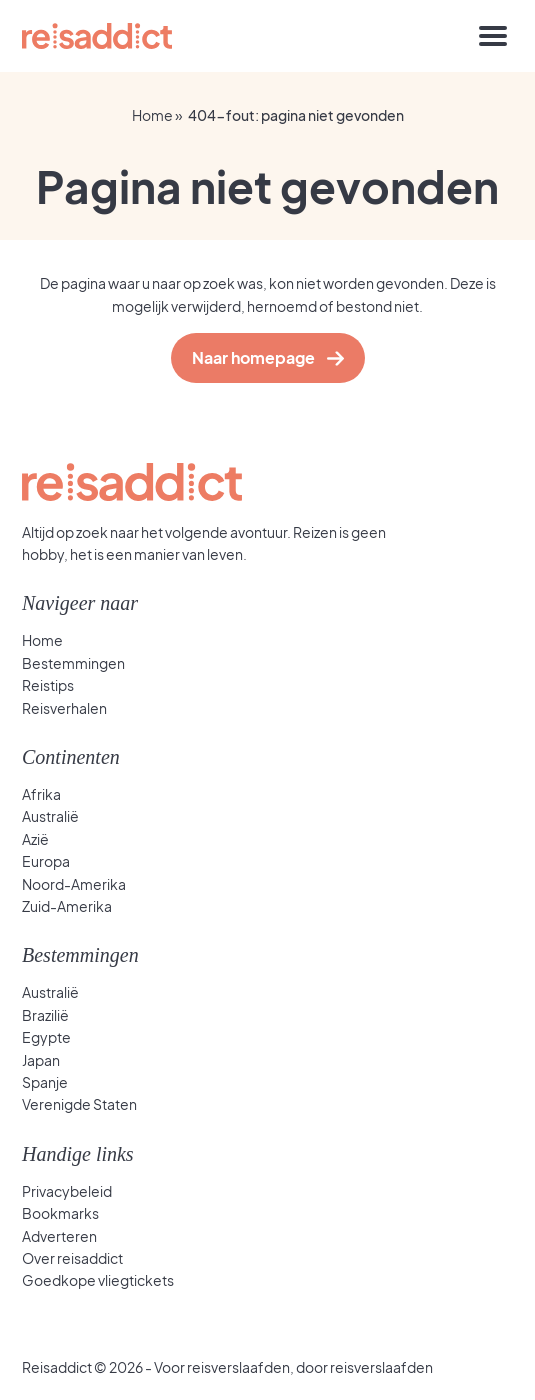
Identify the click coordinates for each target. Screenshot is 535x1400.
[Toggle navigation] (493, 36)
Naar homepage (258, 357)
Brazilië (45, 1015)
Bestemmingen (73, 663)
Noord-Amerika (74, 884)
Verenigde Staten (79, 1104)
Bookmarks (60, 1213)
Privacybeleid (67, 1191)
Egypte (46, 1037)
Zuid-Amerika (67, 906)
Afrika (41, 794)
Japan (41, 1060)
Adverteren (59, 1236)
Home (152, 115)
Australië (50, 816)
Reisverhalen (64, 708)
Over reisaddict (72, 1258)
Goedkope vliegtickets (98, 1280)
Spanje (45, 1082)
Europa (46, 861)
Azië (35, 839)
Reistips (48, 685)
